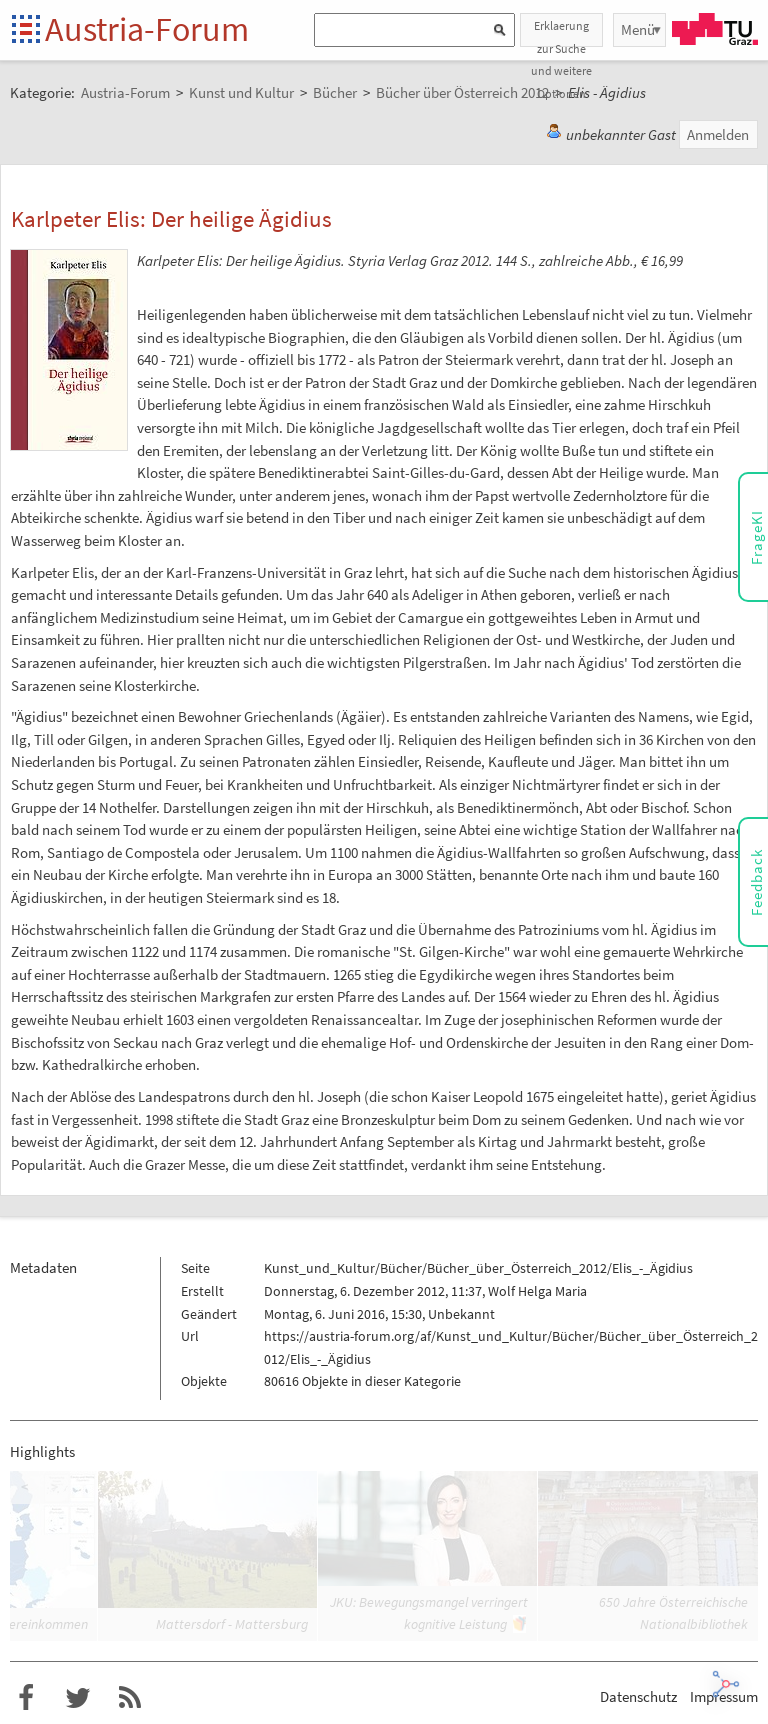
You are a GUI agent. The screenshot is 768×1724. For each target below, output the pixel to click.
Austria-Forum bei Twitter (78, 1698)
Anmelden (718, 134)
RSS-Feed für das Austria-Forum (130, 1698)
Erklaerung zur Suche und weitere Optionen (561, 32)
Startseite (27, 30)
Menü (638, 29)
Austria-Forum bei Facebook (26, 1698)
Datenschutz (638, 1696)
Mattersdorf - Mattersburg (232, 1624)
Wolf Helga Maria (537, 1291)
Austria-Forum (147, 29)
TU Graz (715, 29)
